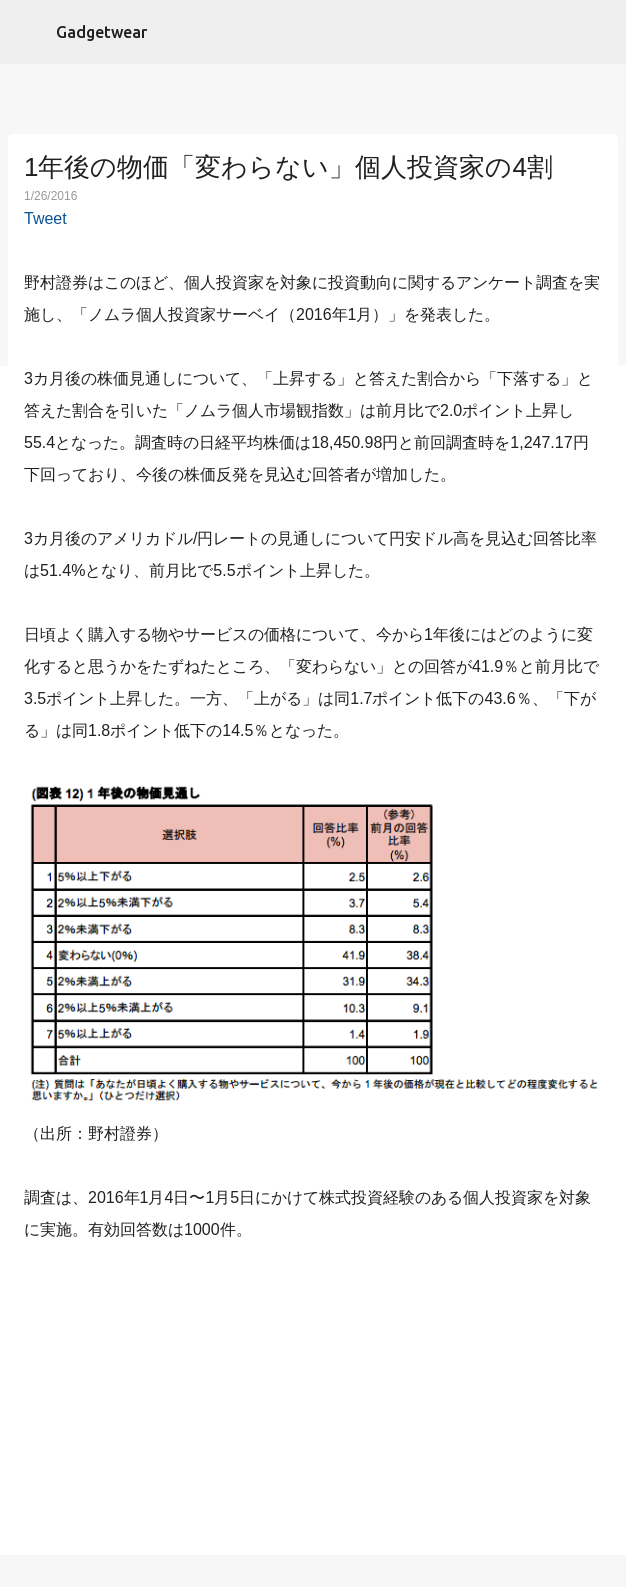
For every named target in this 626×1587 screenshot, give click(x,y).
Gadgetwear (101, 32)
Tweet (45, 218)
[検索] (598, 32)
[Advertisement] (313, 1403)
